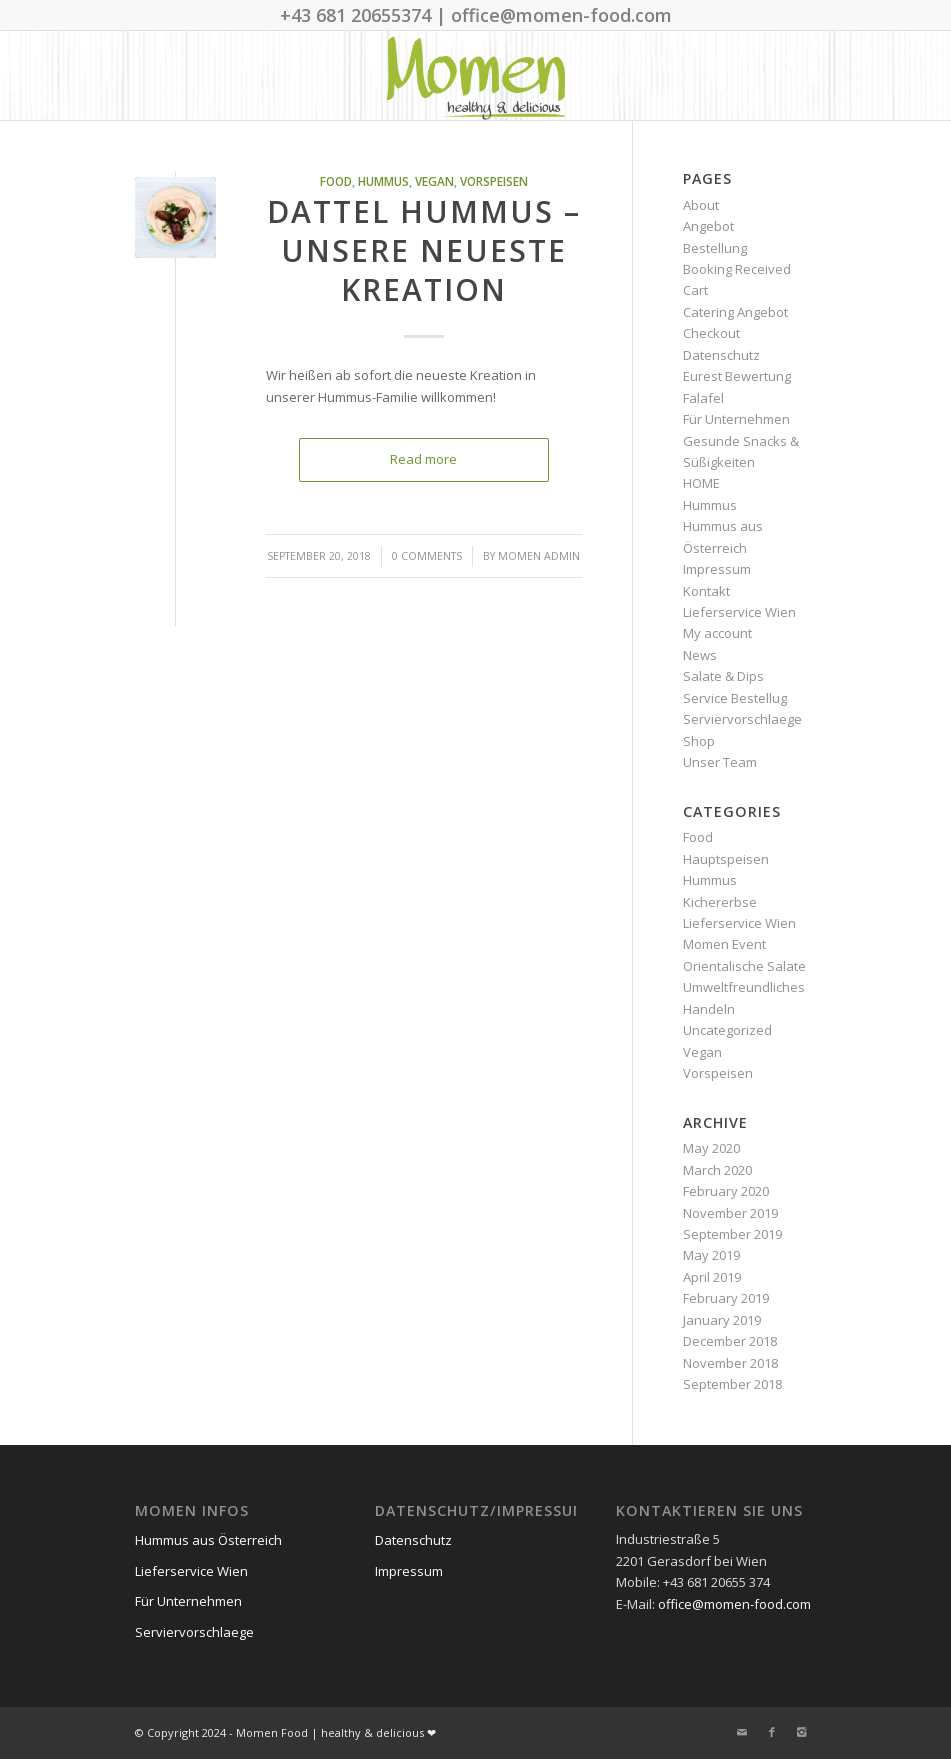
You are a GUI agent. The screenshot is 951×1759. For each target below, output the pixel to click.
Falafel (703, 398)
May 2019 (711, 1255)
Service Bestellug (735, 698)
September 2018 (732, 1384)
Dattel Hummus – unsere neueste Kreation (424, 250)
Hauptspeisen (726, 859)
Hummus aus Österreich (208, 1540)
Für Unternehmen (736, 419)
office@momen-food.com (734, 1604)
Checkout (711, 333)
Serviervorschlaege (742, 719)
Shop (699, 741)
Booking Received (737, 269)
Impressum (717, 569)
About (701, 205)
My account (717, 633)
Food (336, 181)
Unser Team (720, 762)
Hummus (383, 181)
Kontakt (706, 591)
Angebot (708, 226)
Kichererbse (720, 902)
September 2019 (732, 1234)
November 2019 (730, 1213)
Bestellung (715, 248)
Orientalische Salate (744, 966)
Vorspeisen (494, 181)
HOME (701, 483)
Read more (423, 459)
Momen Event (724, 944)
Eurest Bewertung (737, 376)
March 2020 (717, 1170)
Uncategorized (727, 1030)
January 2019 (722, 1320)
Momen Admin (539, 556)
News (700, 655)
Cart (695, 290)
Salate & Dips (723, 676)
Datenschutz (721, 355)
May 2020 (711, 1148)
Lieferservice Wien (739, 612)
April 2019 (712, 1277)
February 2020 (726, 1191)
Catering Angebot (735, 312)
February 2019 (726, 1298)
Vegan (434, 181)
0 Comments (427, 556)
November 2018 (730, 1363)
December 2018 (730, 1341)
